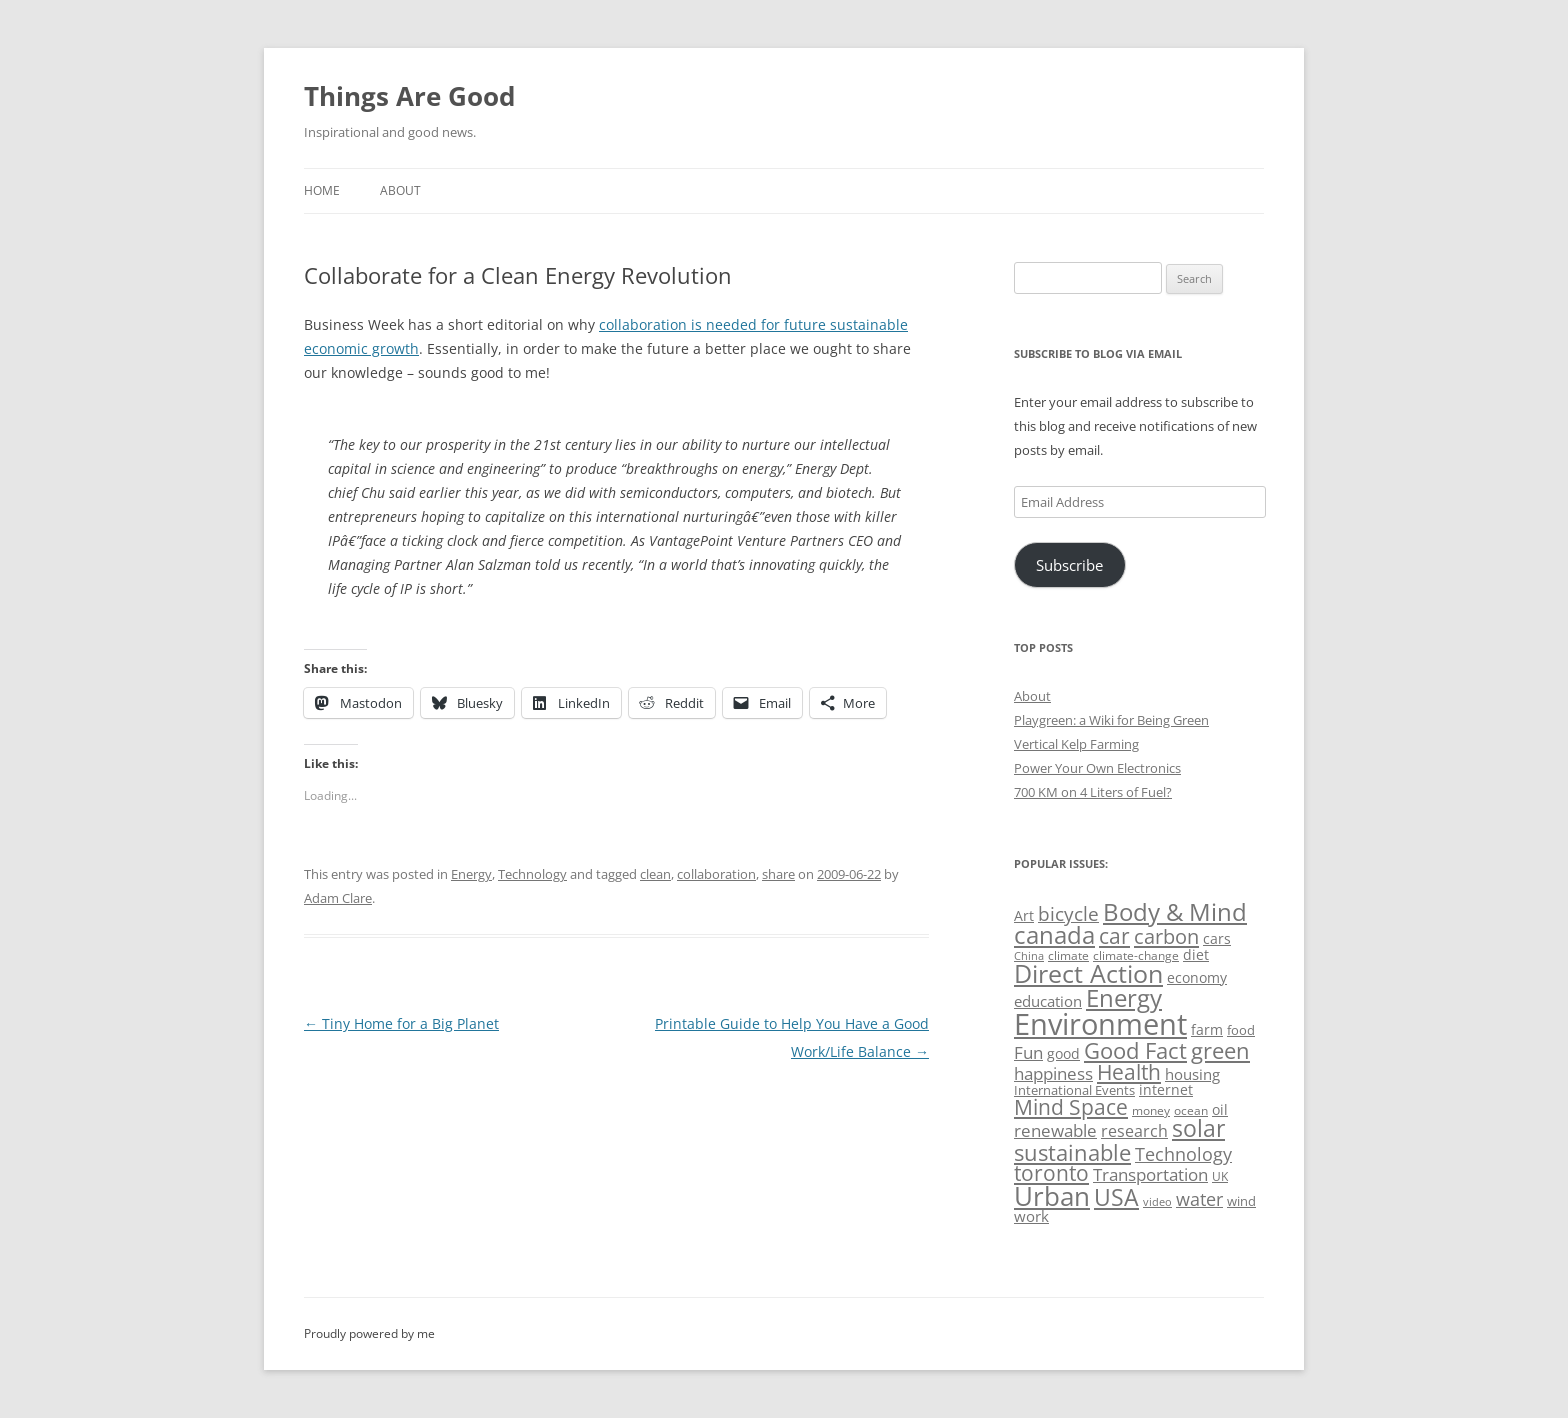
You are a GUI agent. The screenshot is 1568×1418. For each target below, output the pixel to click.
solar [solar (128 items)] (1198, 1128)
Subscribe (1069, 565)
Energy (471, 874)
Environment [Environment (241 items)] (1100, 1024)
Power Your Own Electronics (1097, 768)
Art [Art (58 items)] (1024, 915)
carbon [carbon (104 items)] (1166, 936)
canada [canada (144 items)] (1054, 935)
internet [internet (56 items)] (1166, 1089)
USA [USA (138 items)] (1116, 1197)
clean (655, 874)
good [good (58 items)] (1063, 1053)
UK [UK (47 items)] (1220, 1176)
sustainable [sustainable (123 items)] (1072, 1152)
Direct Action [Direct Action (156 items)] (1088, 973)
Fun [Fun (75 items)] (1028, 1052)
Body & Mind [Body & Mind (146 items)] (1175, 911)
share (778, 874)
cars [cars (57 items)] (1217, 938)
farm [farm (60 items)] (1207, 1029)
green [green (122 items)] (1220, 1050)
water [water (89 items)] (1199, 1198)
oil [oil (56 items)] (1220, 1109)
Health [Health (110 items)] (1129, 1072)
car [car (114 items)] (1114, 935)
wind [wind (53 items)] (1241, 1201)
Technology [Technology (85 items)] (1183, 1154)
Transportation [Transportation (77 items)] (1150, 1174)
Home (322, 190)
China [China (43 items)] (1029, 956)
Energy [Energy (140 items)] (1124, 998)
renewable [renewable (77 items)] (1055, 1130)
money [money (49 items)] (1151, 1110)
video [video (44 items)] (1157, 1201)
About (400, 190)
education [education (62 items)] (1048, 1001)
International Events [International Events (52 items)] (1074, 1090)
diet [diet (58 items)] (1196, 954)
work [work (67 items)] (1031, 1216)
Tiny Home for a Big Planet (401, 1023)
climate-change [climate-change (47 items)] (1136, 955)
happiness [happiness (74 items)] (1053, 1073)
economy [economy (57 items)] (1197, 977)
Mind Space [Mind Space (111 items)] (1071, 1107)
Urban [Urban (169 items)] (1052, 1196)
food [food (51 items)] (1241, 1030)
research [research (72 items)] (1134, 1131)
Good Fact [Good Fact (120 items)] (1135, 1050)
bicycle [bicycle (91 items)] (1068, 913)
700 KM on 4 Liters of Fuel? (1093, 792)
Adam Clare (338, 898)
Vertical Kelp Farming (1076, 744)
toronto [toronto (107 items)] (1051, 1173)
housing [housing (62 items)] (1192, 1074)
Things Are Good (409, 96)
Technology (532, 874)
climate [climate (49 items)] (1068, 955)
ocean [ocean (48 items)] (1191, 1110)
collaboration (716, 874)
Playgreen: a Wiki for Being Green (1111, 720)
